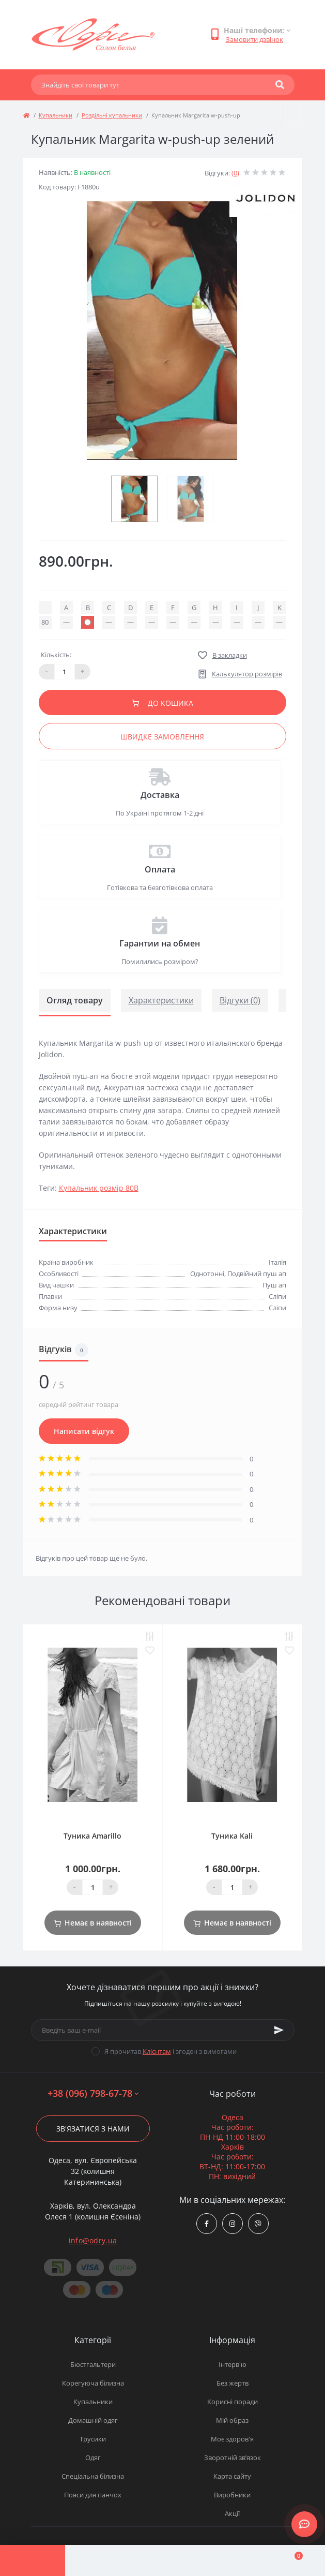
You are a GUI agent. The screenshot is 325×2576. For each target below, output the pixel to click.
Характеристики (161, 1000)
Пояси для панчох (92, 2494)
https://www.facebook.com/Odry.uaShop (207, 2223)
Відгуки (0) (240, 1000)
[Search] (280, 84)
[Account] (97, 2560)
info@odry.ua (93, 2240)
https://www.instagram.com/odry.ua (232, 2223)
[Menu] (32, 2560)
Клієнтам (157, 2051)
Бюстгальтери (93, 2364)
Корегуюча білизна (93, 2383)
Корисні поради (232, 2401)
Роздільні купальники (112, 115)
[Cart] (292, 2560)
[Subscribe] (279, 2030)
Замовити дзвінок (254, 39)
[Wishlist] (227, 2560)
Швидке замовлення (162, 737)
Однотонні (207, 1273)
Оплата (160, 869)
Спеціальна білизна (92, 2476)
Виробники (232, 2494)
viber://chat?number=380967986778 (258, 2223)
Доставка (160, 795)
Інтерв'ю (232, 2364)
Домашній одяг (93, 2420)
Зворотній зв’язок (232, 2457)
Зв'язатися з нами (93, 2129)
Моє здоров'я (232, 2439)
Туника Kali (232, 1836)
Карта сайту (232, 2476)
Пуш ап (274, 1285)
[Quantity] (92, 1887)
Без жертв (232, 2383)
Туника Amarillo (92, 1836)
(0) (235, 172)
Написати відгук (84, 1431)
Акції (232, 2513)
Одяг (93, 2457)
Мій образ (232, 2420)
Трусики (93, 2439)
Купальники (55, 115)
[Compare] (162, 2560)
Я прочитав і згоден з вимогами (170, 2051)
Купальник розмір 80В (98, 1188)
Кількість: (56, 654)
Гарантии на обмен (159, 943)
